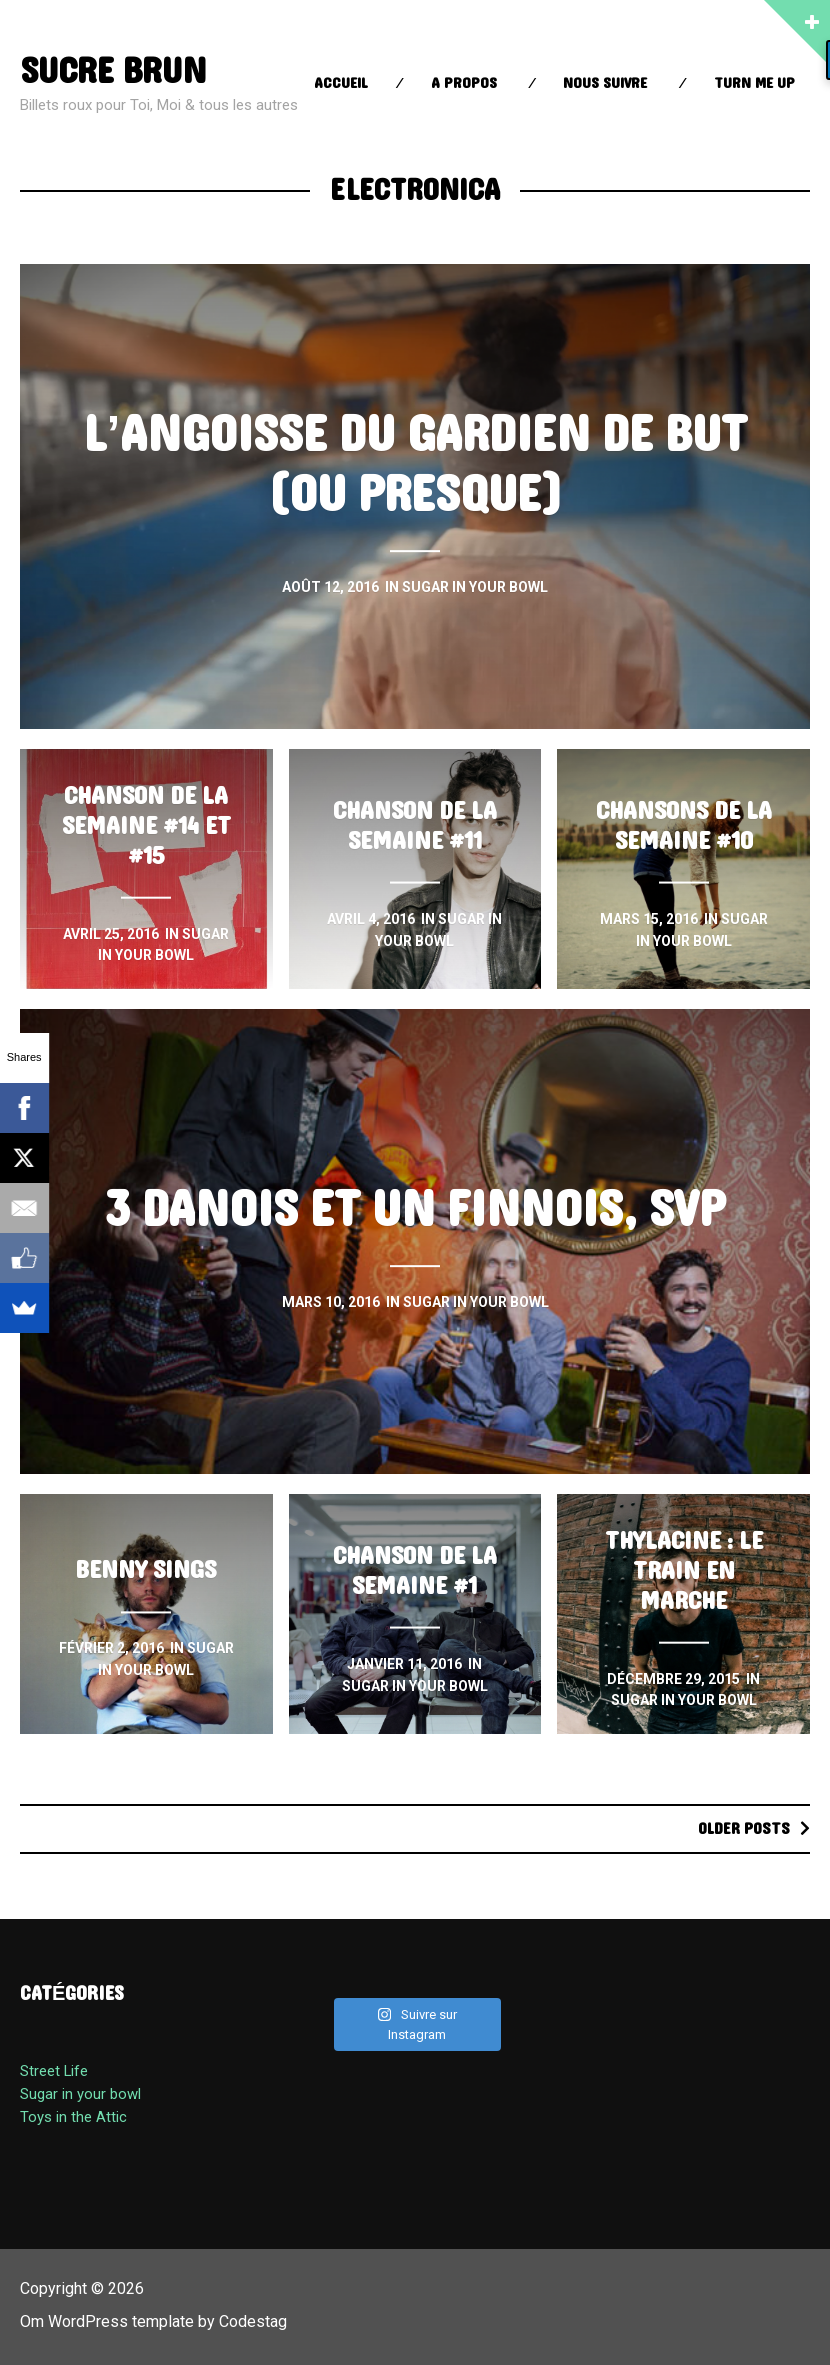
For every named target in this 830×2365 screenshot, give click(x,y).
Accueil (341, 83)
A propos (464, 83)
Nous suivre (605, 83)
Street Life (54, 2071)
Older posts (744, 1828)
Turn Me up (754, 83)
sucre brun (113, 71)
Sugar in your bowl (80, 2094)
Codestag (253, 2321)
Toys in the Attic (73, 2117)
